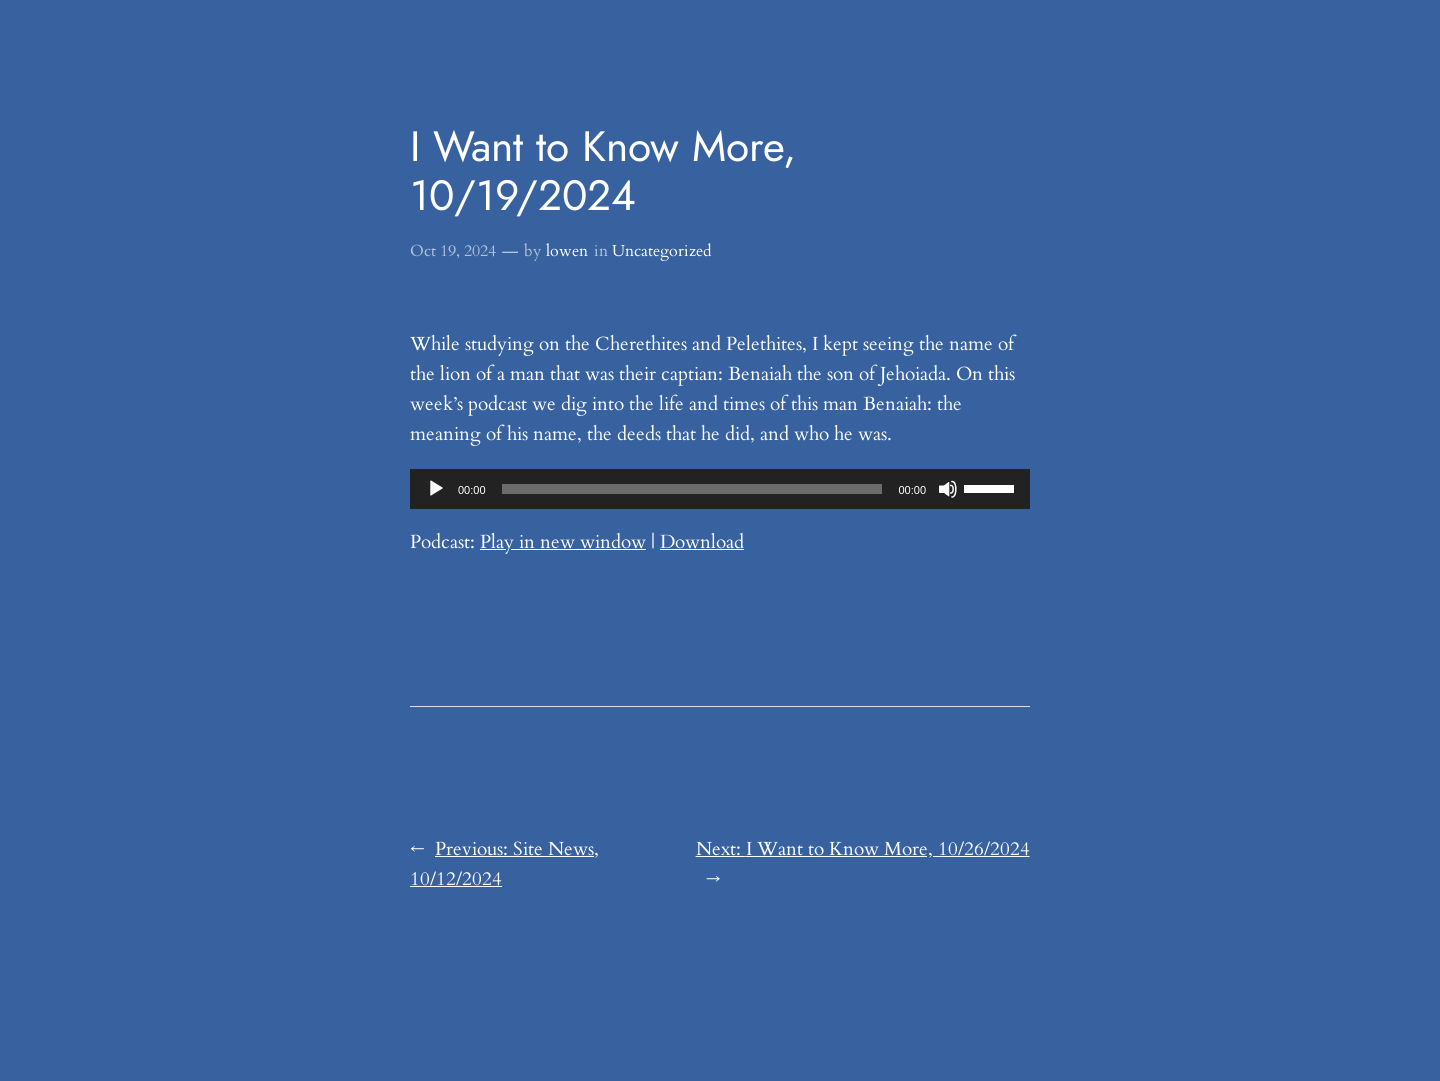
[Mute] (948, 489)
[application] (720, 489)
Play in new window (563, 542)
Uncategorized (662, 251)
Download (702, 542)
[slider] (692, 489)
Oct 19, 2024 (453, 251)
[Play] (436, 489)
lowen (567, 251)
